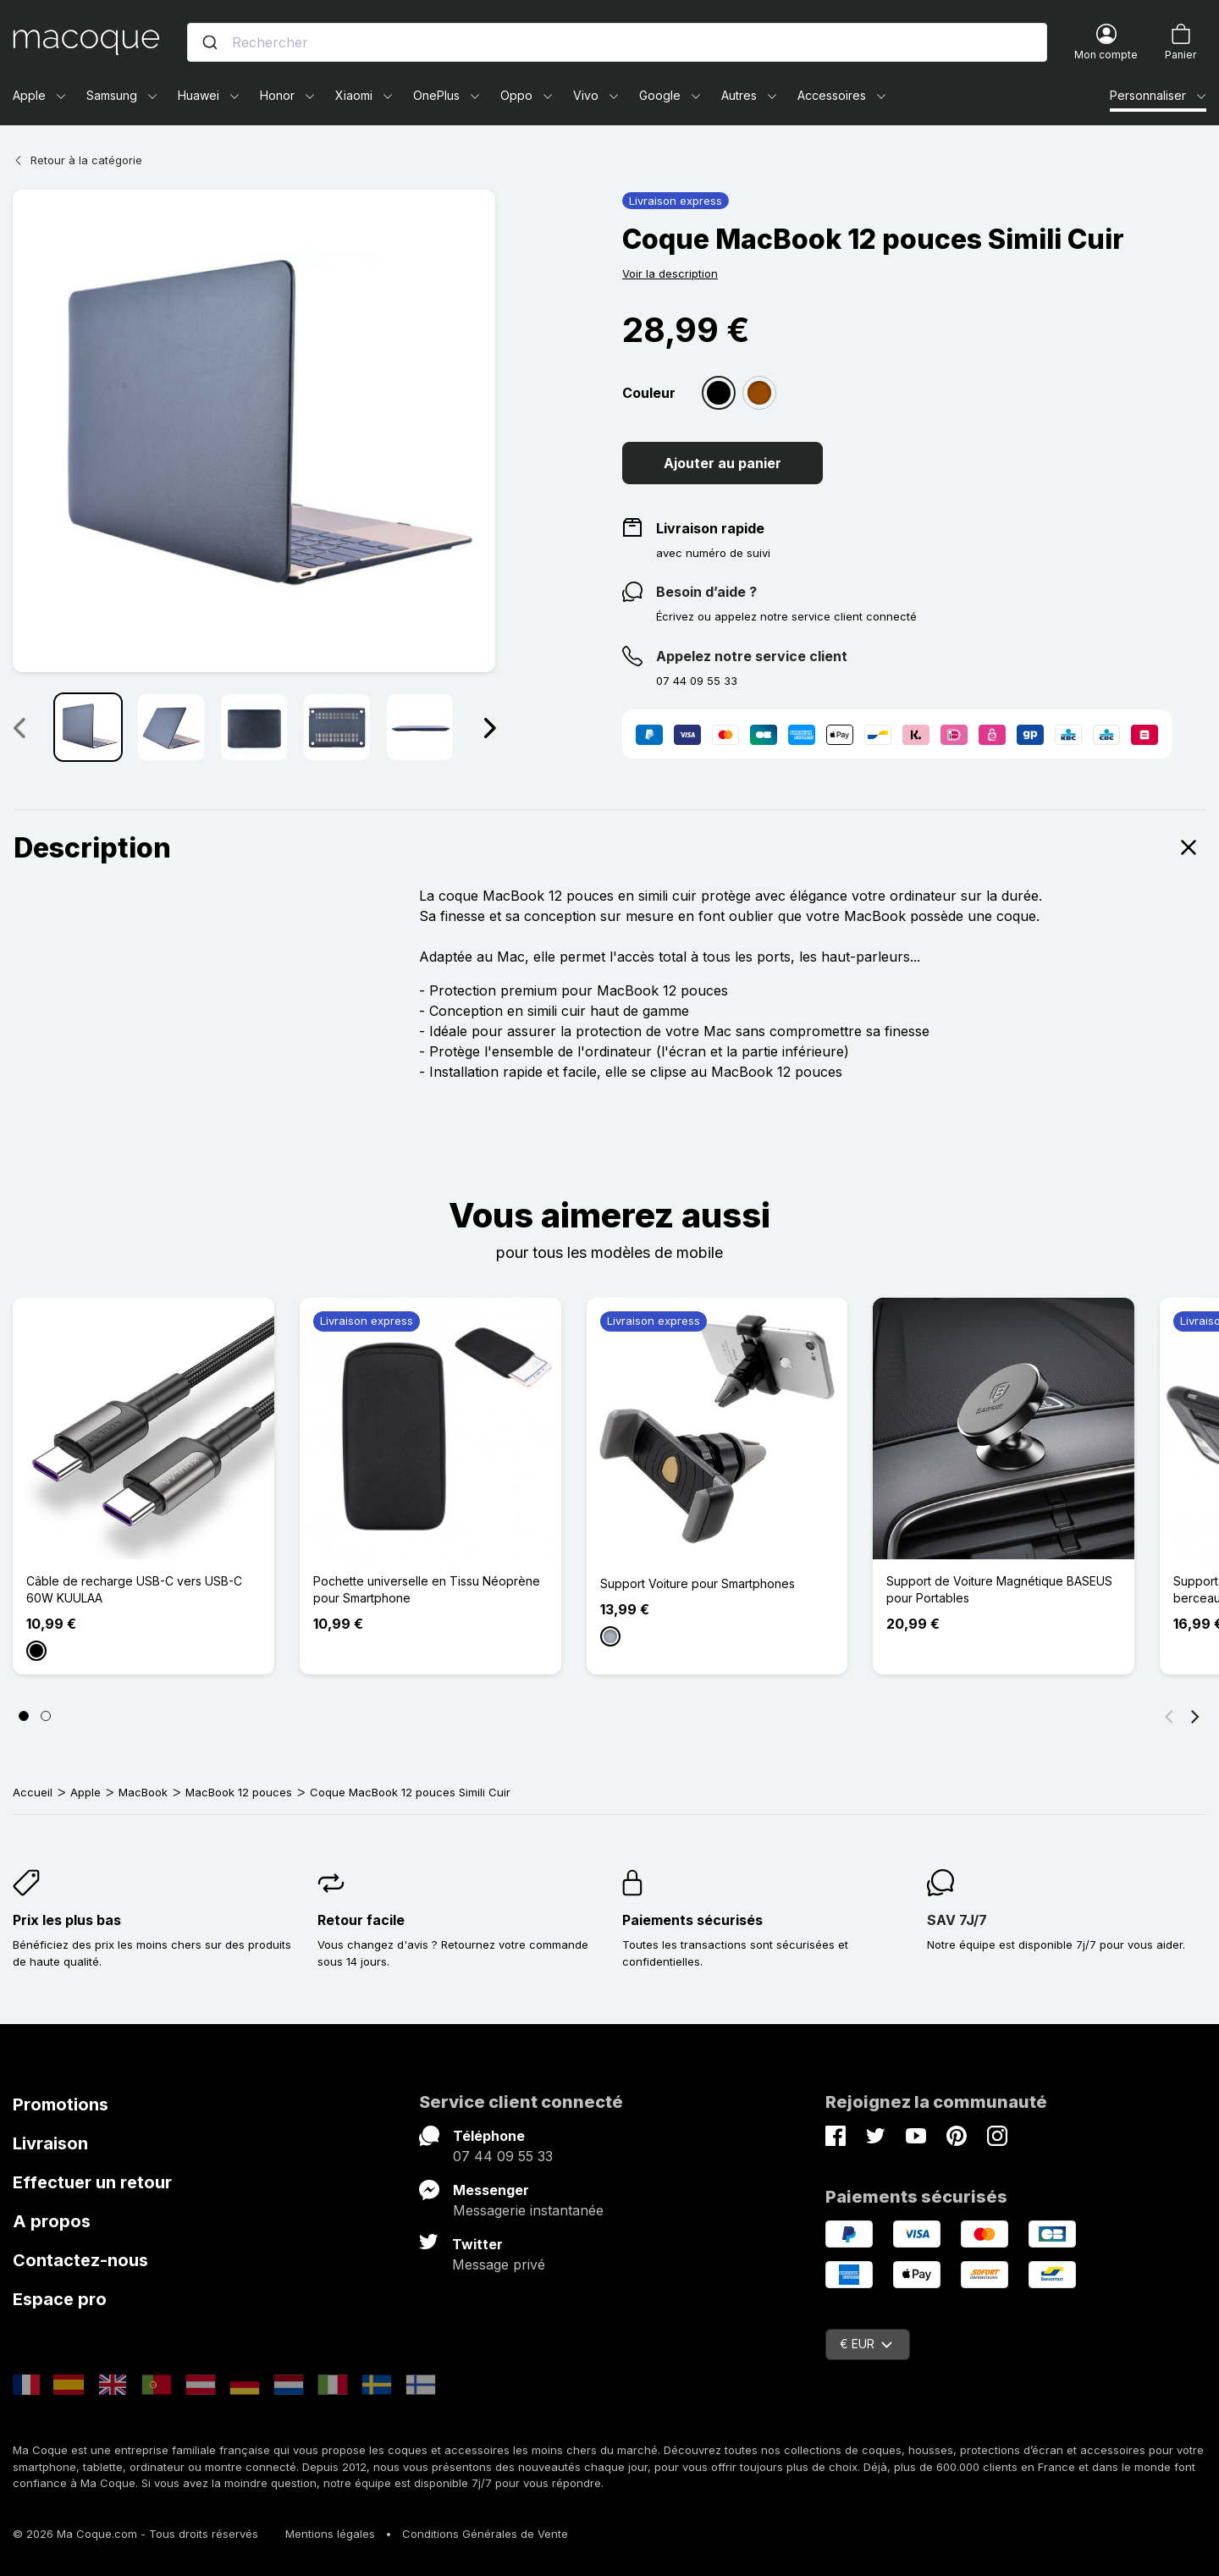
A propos (52, 2221)
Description (609, 847)
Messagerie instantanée (528, 2210)
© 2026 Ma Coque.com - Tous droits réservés (135, 2533)
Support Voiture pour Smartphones (697, 1583)
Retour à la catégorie (77, 160)
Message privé (498, 2264)
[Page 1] (24, 1716)
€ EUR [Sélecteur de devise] (866, 2343)
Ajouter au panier (722, 463)
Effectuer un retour (92, 2182)
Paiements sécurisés (692, 1919)
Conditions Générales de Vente (485, 2533)
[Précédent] (1169, 1716)
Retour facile (361, 1919)
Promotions (60, 2104)
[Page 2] (46, 1716)
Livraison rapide (710, 528)
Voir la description (670, 273)
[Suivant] (1195, 1716)
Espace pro (60, 2299)
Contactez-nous (80, 2260)
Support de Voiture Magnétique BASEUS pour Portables (999, 1589)
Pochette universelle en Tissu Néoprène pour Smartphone (426, 1589)
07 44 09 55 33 (503, 2156)
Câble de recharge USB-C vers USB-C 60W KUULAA (134, 1589)
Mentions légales (330, 2533)
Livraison (50, 2143)
